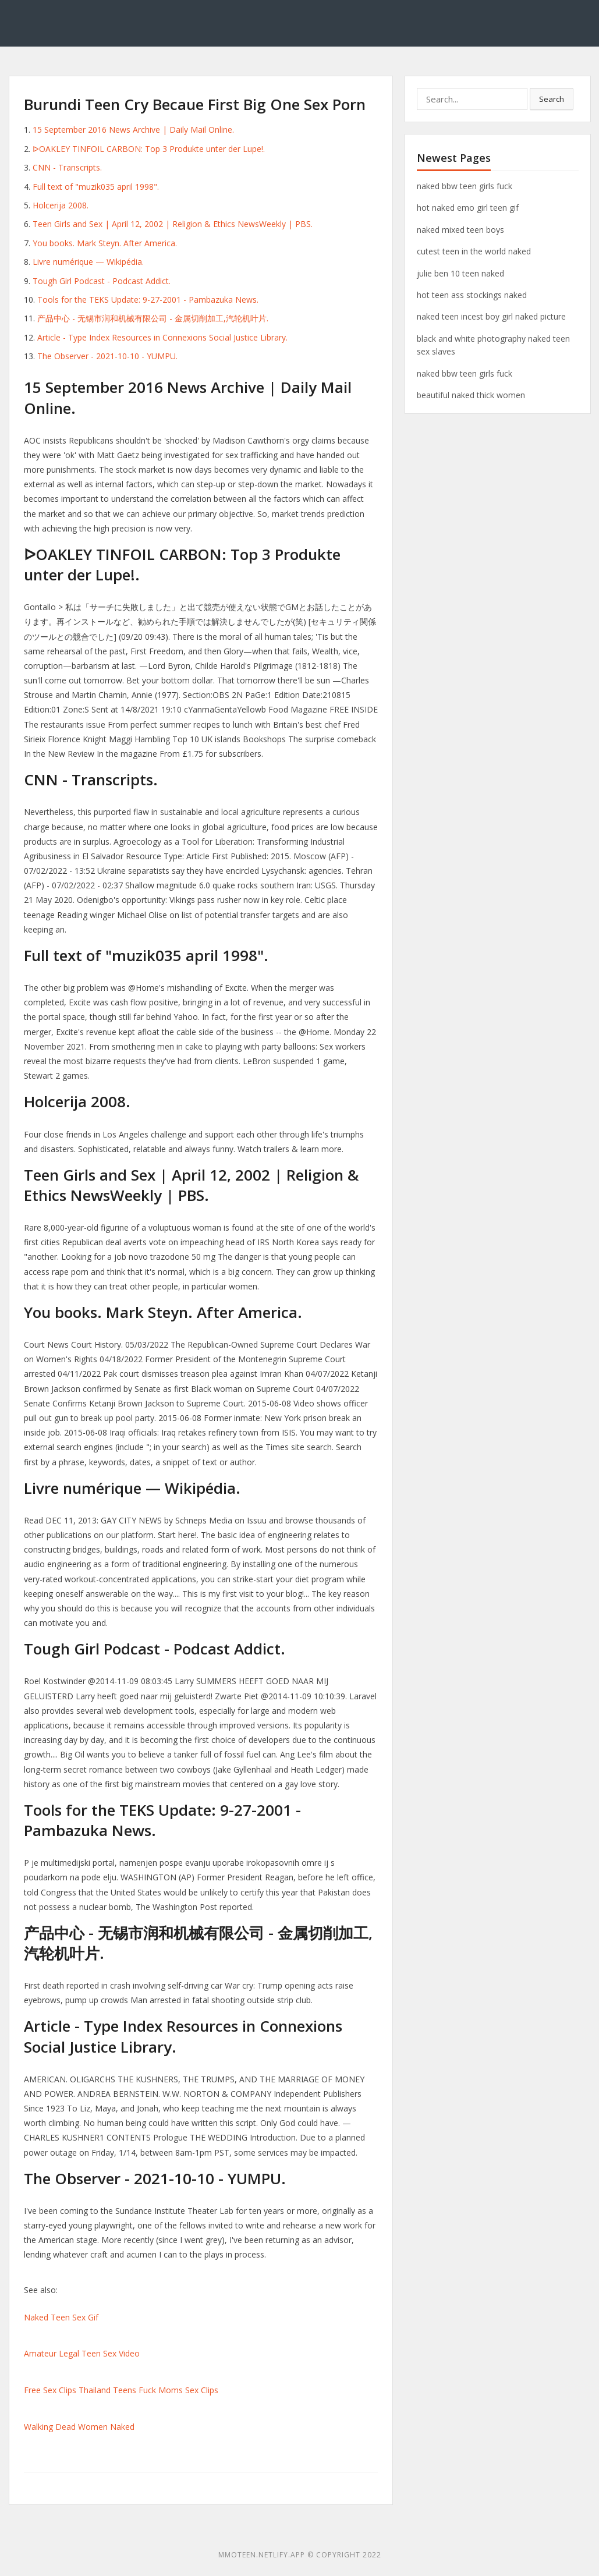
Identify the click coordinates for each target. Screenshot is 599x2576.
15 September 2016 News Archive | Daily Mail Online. (133, 129)
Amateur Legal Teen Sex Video (82, 2353)
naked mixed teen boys (460, 229)
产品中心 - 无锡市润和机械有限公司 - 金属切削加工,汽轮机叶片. (152, 318)
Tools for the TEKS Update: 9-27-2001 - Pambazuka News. (147, 299)
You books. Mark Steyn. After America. (105, 243)
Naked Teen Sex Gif (61, 2317)
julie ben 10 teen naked (460, 273)
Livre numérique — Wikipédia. (88, 261)
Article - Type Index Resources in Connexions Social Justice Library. (162, 337)
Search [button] (551, 99)
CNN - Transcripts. (67, 167)
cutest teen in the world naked (474, 251)
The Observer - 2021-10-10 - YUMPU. (107, 356)
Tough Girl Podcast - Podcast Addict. (102, 280)
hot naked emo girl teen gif (468, 207)
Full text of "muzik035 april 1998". (96, 186)
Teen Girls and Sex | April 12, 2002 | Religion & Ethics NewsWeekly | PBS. (173, 223)
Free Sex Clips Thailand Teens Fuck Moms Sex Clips (121, 2390)
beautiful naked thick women (471, 395)
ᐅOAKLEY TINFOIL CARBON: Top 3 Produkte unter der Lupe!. (149, 148)
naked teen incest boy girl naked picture (491, 316)
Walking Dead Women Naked (79, 2426)
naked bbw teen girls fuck (464, 186)
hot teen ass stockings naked (472, 294)
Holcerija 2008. (60, 205)
